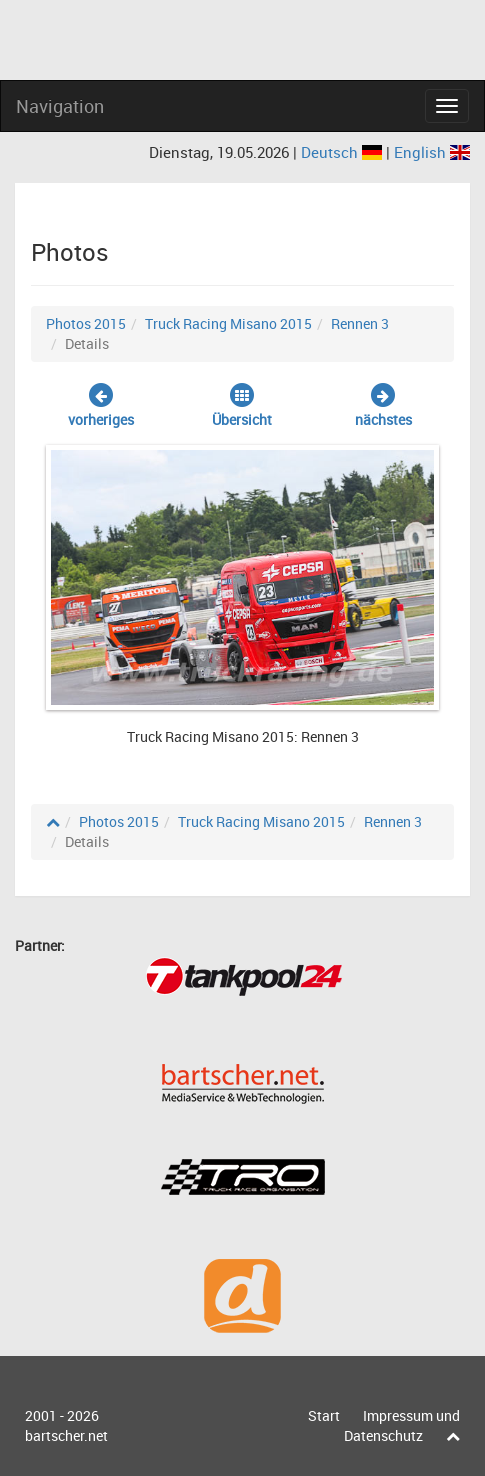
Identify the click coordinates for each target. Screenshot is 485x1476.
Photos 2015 (86, 323)
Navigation (60, 106)
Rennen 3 (360, 323)
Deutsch (343, 152)
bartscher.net (66, 1435)
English (432, 152)
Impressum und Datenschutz (402, 1425)
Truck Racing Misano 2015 (228, 323)
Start (324, 1415)
